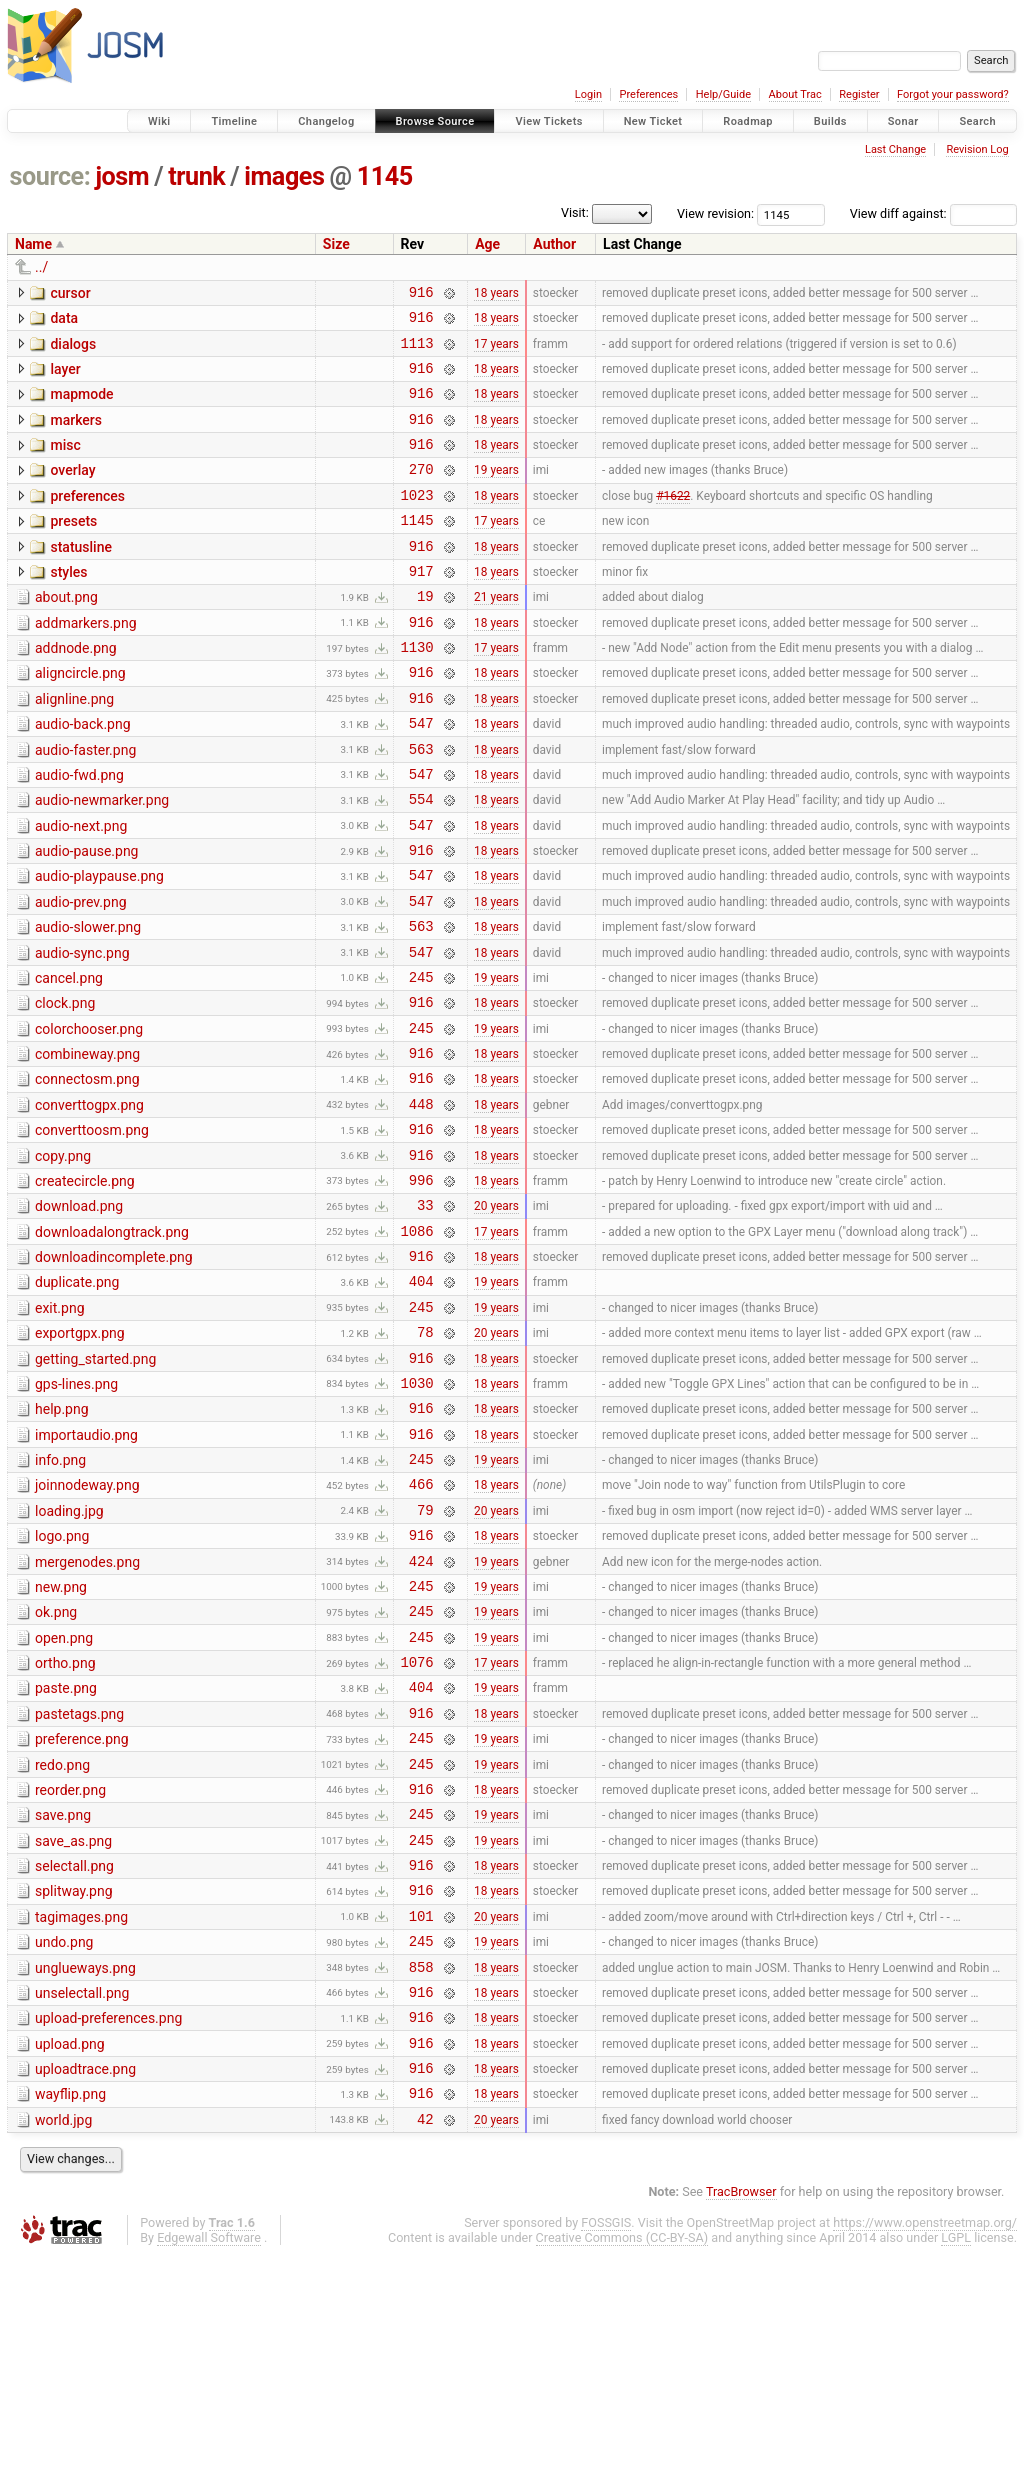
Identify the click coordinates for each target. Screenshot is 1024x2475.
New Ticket (653, 121)
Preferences (648, 94)
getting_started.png (95, 1485)
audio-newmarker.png (102, 860)
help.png (62, 1541)
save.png (63, 1995)
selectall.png (74, 2052)
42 (425, 2337)
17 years (496, 351)
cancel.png (69, 1059)
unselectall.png (82, 2194)
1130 (417, 691)
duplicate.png (77, 1399)
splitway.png (74, 2080)
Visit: (575, 212)
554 (421, 861)
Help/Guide (723, 94)
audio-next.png (81, 889)
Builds (830, 121)
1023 (417, 521)
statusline (81, 577)
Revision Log (977, 149)
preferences (87, 520)
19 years (496, 493)
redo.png (62, 1939)
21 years (496, 635)
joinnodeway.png (87, 1626)
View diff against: (933, 213)
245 (421, 1060)
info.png (60, 1598)
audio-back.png (83, 775)
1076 (417, 1826)
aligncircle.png (80, 718)
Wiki (159, 121)
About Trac (795, 94)
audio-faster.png (85, 804)
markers (76, 435)
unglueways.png (85, 2166)
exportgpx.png (80, 1456)
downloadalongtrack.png (112, 1343)
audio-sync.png (82, 1031)
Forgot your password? (953, 94)
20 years (496, 1316)
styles (68, 605)
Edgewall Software (209, 2456)
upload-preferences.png (108, 2222)
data (64, 321)
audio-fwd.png (79, 832)
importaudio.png (86, 1570)
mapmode (81, 406)
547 (421, 776)
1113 (417, 351)
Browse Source (435, 121)
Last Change (895, 149)
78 (425, 1457)
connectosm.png (87, 1172)
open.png (64, 1797)
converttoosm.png (92, 1229)
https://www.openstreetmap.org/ (925, 2441)
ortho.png (65, 1825)
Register (859, 94)
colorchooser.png (89, 1116)
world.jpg (63, 2336)
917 (421, 606)
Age (487, 244)
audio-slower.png (88, 1002)
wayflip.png (70, 2307)
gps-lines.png (76, 1513)
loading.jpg (69, 1655)
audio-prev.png (81, 974)
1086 (417, 1344)
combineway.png (87, 1144)
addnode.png (76, 690)
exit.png (60, 1428)
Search (977, 121)
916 (421, 294)
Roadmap (748, 121)
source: (50, 176)
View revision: (715, 213)
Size (336, 244)
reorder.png (70, 1967)
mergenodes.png (87, 1712)
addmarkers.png (86, 662)
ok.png (56, 1768)
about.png (66, 633)
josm (122, 176)
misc (65, 463)
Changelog (326, 121)
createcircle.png (85, 1286)
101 (421, 2110)
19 (425, 634)
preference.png (82, 1910)
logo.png (62, 1683)
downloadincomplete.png (114, 1371)
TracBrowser (741, 2410)
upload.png (70, 2251)
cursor (70, 293)
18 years (496, 294)
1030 (417, 1514)
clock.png (65, 1087)
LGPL (956, 2456)
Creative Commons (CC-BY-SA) (622, 2456)
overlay (72, 491)
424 (421, 1713)
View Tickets (548, 121)
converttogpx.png (89, 1201)
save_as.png (73, 2024)
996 (421, 1287)
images (284, 176)
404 (421, 1400)
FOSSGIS (606, 2441)
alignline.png (74, 747)
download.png (79, 1314)
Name (33, 244)
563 (421, 805)
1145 (385, 176)
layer (65, 378)
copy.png (63, 1258)
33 (425, 1315)
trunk (196, 176)
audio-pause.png (86, 917)
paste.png (66, 1853)
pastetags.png (79, 1882)
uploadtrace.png (85, 2279)
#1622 (673, 521)
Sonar (903, 121)
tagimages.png (81, 2109)
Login (588, 94)
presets (73, 548)
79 (425, 1656)
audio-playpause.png (99, 945)
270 (421, 492)
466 (421, 1627)
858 (421, 2167)
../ (41, 267)
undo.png (64, 2137)
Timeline (234, 121)
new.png (61, 1740)
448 (421, 1202)
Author (554, 244)
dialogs (73, 350)
